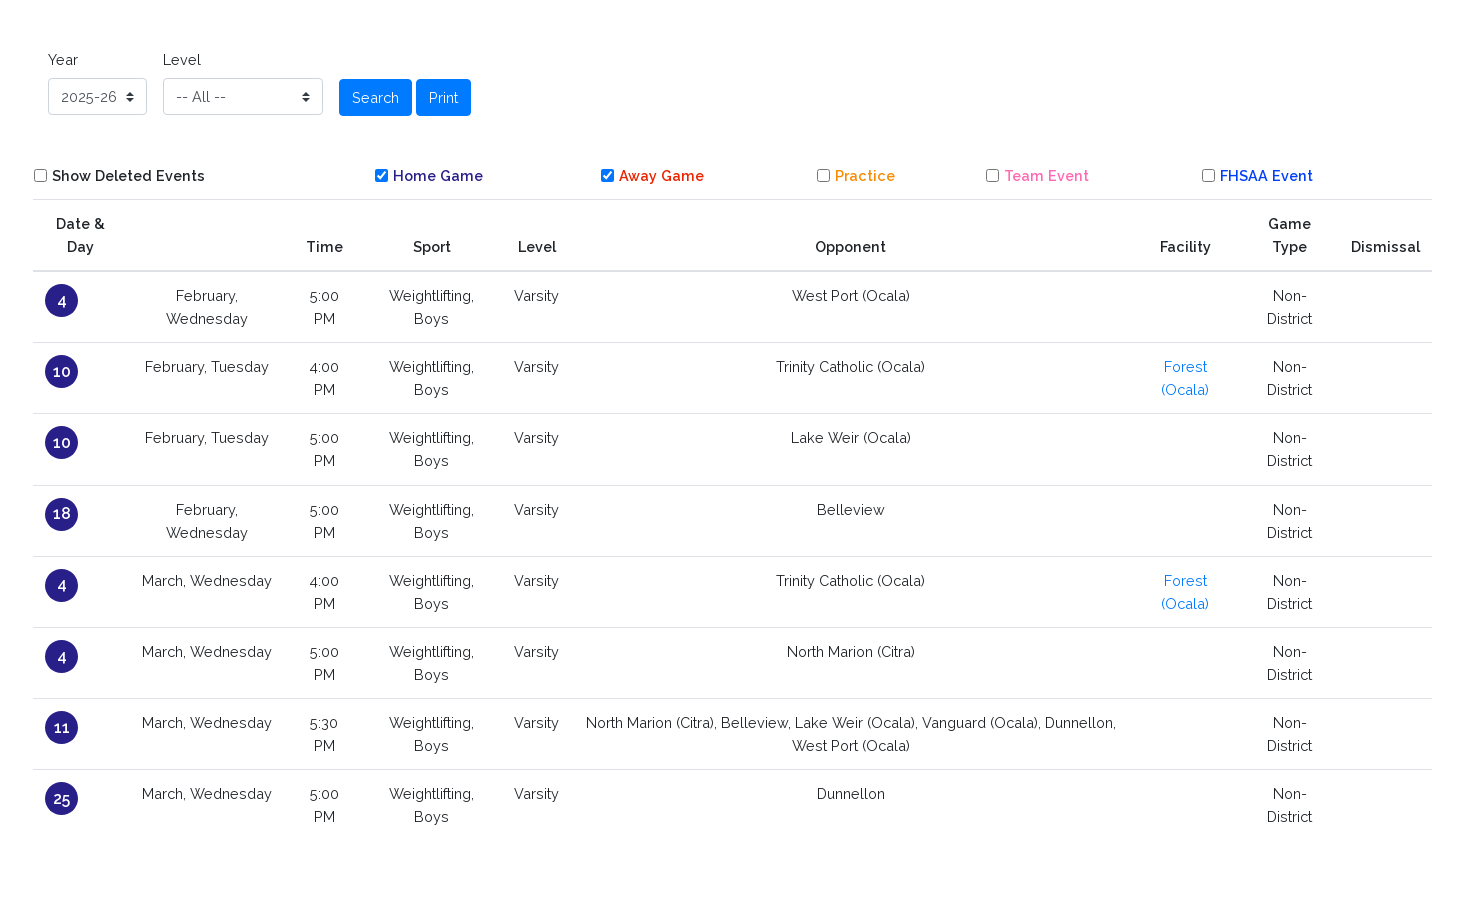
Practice (865, 175)
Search (375, 97)
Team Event (1046, 175)
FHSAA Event (1266, 175)
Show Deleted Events (128, 175)
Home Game (438, 175)
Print (443, 97)
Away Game (661, 175)
